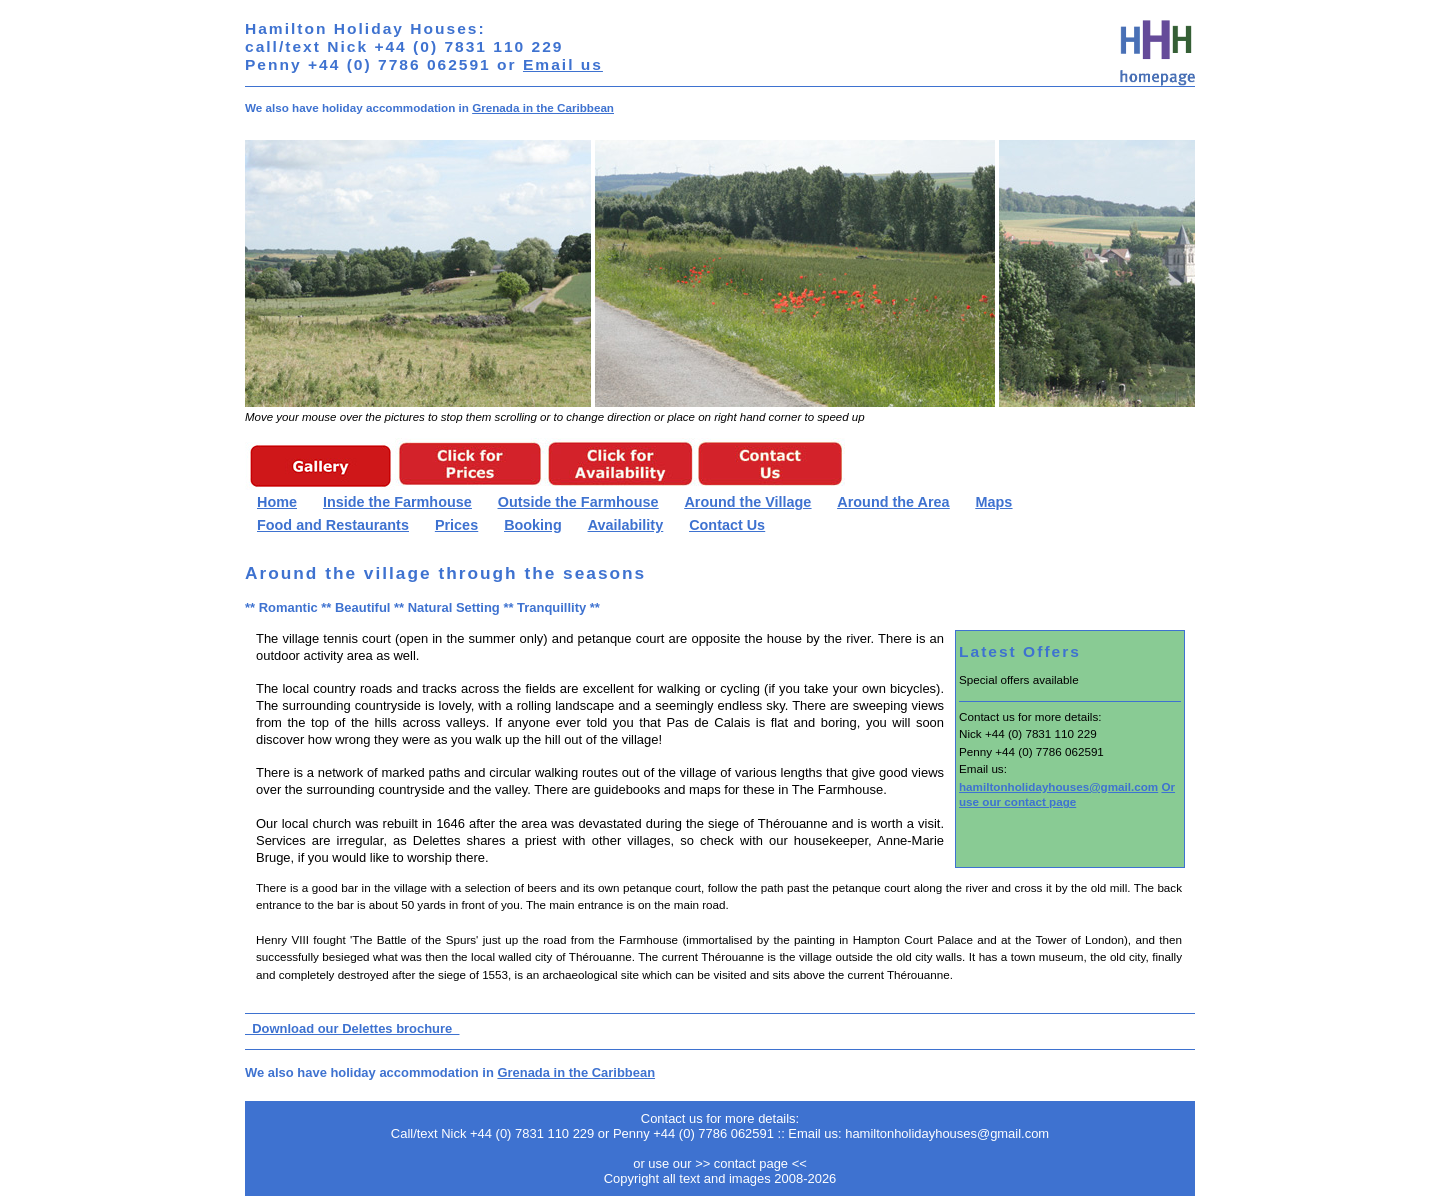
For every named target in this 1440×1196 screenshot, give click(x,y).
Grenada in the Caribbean (543, 107)
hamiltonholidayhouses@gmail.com (1058, 786)
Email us (563, 64)
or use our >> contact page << (720, 1163)
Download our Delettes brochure (352, 1028)
